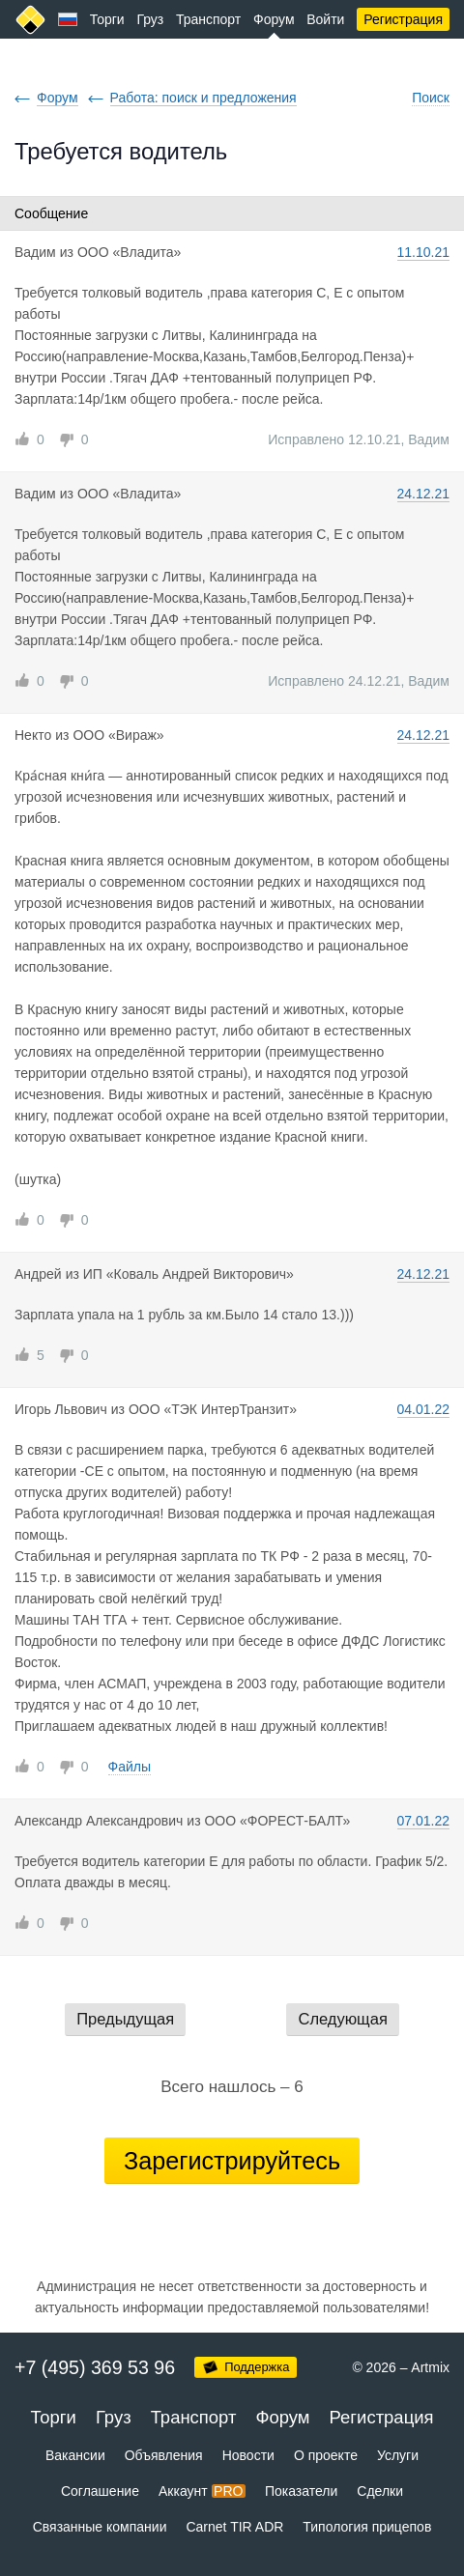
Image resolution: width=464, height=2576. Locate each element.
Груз (149, 19)
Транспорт (208, 19)
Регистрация (403, 19)
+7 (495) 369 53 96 (94, 2367)
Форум (274, 19)
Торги (107, 19)
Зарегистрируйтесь (232, 2160)
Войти (325, 19)
